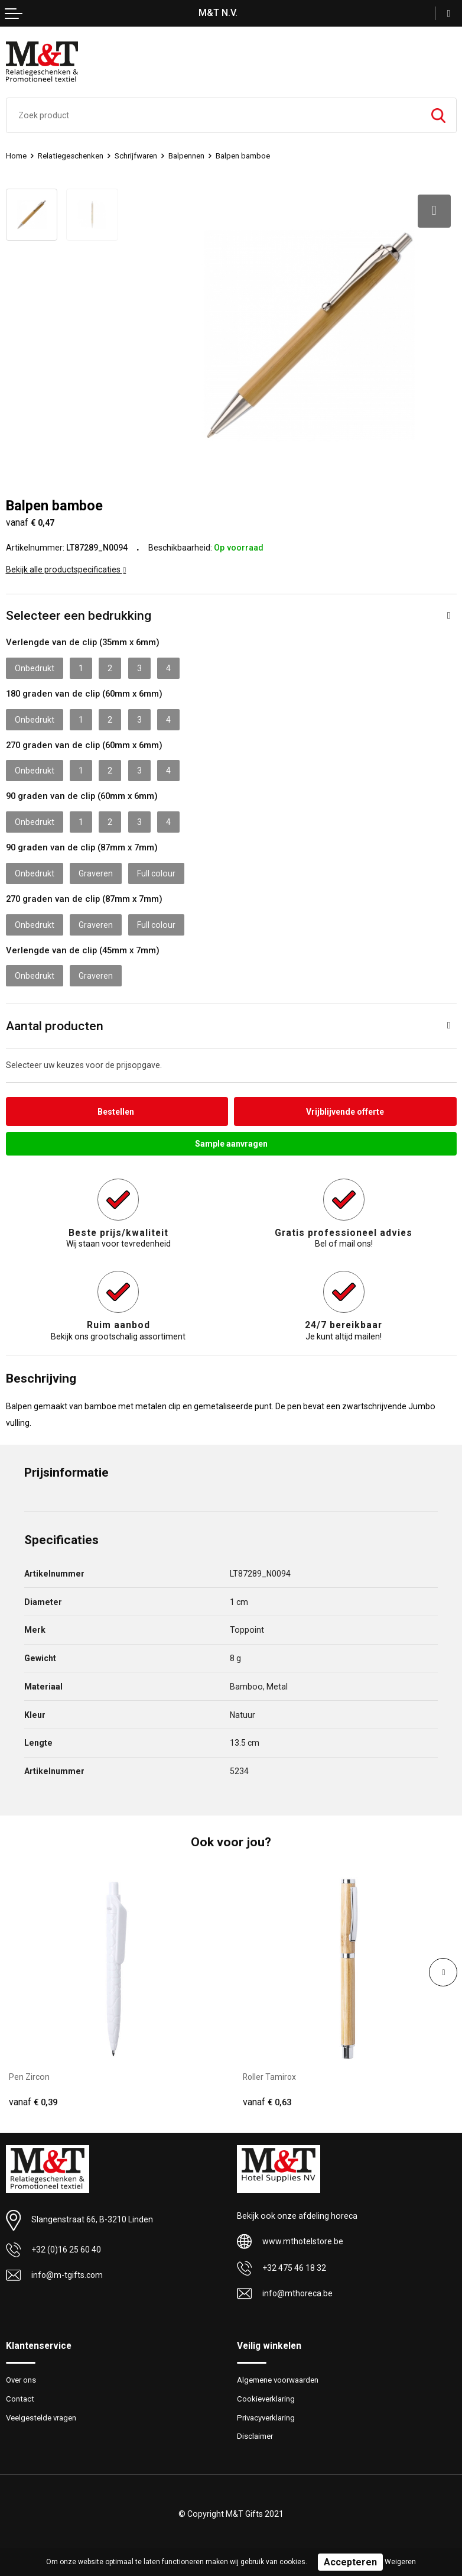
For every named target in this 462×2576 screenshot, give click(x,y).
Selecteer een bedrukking (78, 614)
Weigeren (400, 2562)
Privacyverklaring (266, 2417)
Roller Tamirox (270, 2075)
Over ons (21, 2379)
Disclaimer (255, 2435)
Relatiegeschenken (70, 155)
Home (16, 155)
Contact (20, 2398)
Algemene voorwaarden (277, 2379)
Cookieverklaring (266, 2398)
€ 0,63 (267, 2101)
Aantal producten (54, 1024)
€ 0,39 (33, 2101)
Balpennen (186, 155)
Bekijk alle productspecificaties (66, 568)
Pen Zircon (29, 2075)
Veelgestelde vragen (41, 2417)
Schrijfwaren (136, 155)
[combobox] (213, 115)
